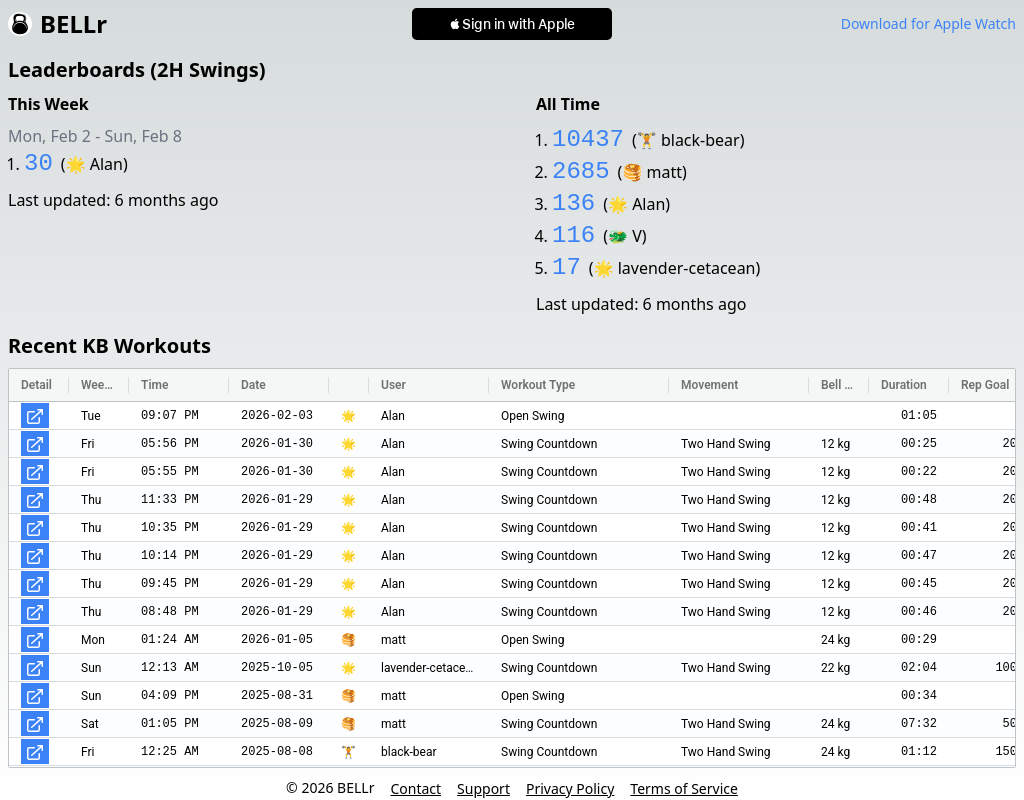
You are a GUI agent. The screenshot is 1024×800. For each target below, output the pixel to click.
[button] (512, 24)
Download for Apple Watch (928, 23)
